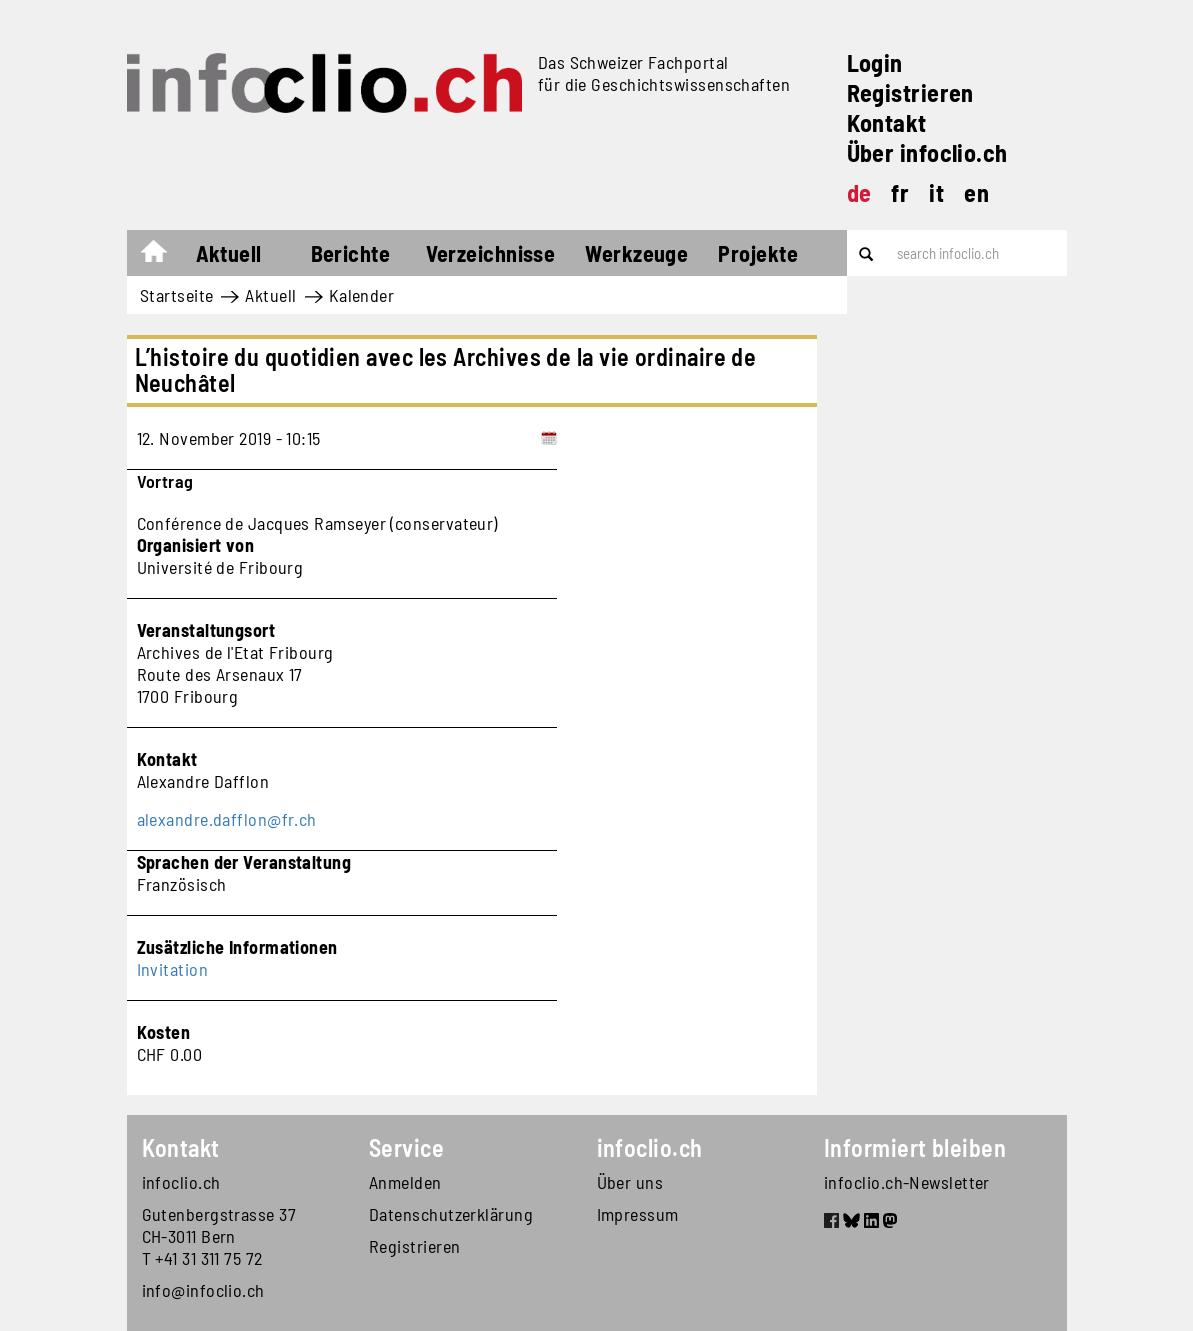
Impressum (638, 1214)
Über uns (630, 1182)
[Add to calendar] (549, 438)
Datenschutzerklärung (451, 1214)
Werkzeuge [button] (636, 253)
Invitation (173, 969)
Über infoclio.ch (927, 152)
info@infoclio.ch (203, 1290)
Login (875, 62)
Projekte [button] (758, 253)
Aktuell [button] (229, 253)
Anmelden (405, 1182)
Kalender (362, 295)
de (859, 192)
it (936, 192)
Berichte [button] (351, 253)
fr (900, 192)
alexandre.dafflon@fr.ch (227, 819)
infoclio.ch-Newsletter (907, 1182)
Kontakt (887, 122)
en (976, 192)
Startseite (163, 256)
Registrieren (910, 92)
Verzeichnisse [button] (491, 253)
